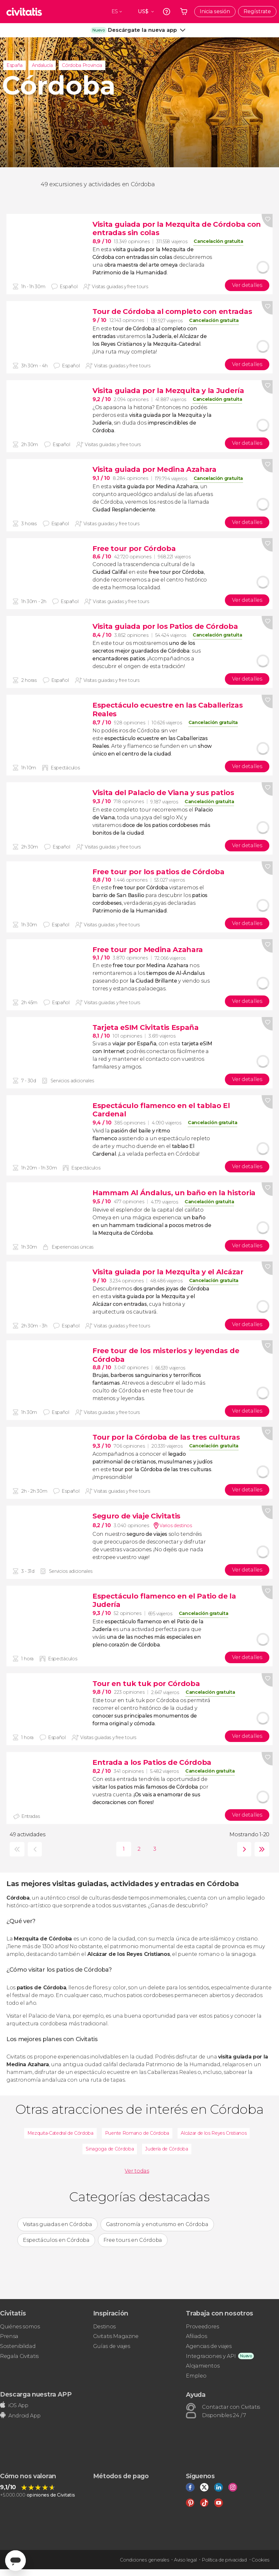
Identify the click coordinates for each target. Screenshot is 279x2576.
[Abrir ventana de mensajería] (15, 2560)
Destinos (104, 2327)
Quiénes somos (20, 2327)
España (14, 65)
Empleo (196, 2376)
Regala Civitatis (19, 2356)
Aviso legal (185, 2560)
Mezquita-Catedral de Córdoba (60, 2133)
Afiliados (196, 2336)
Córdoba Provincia (82, 65)
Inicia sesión (215, 11)
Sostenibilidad (18, 2346)
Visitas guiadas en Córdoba (57, 2224)
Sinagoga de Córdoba (110, 2149)
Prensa (9, 2336)
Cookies (260, 2560)
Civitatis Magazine (116, 2336)
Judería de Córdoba (166, 2149)
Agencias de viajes (208, 2346)
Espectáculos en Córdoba (56, 2240)
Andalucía (42, 65)
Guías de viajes (111, 2346)
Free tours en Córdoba (132, 2240)
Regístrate (257, 11)
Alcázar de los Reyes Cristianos (213, 2133)
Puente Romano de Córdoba (137, 2133)
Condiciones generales (144, 2560)
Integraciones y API (211, 2356)
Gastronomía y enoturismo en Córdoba (157, 2224)
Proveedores (202, 2327)
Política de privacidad (224, 2560)
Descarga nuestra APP (36, 2394)
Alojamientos (202, 2366)
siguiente (243, 1849)
